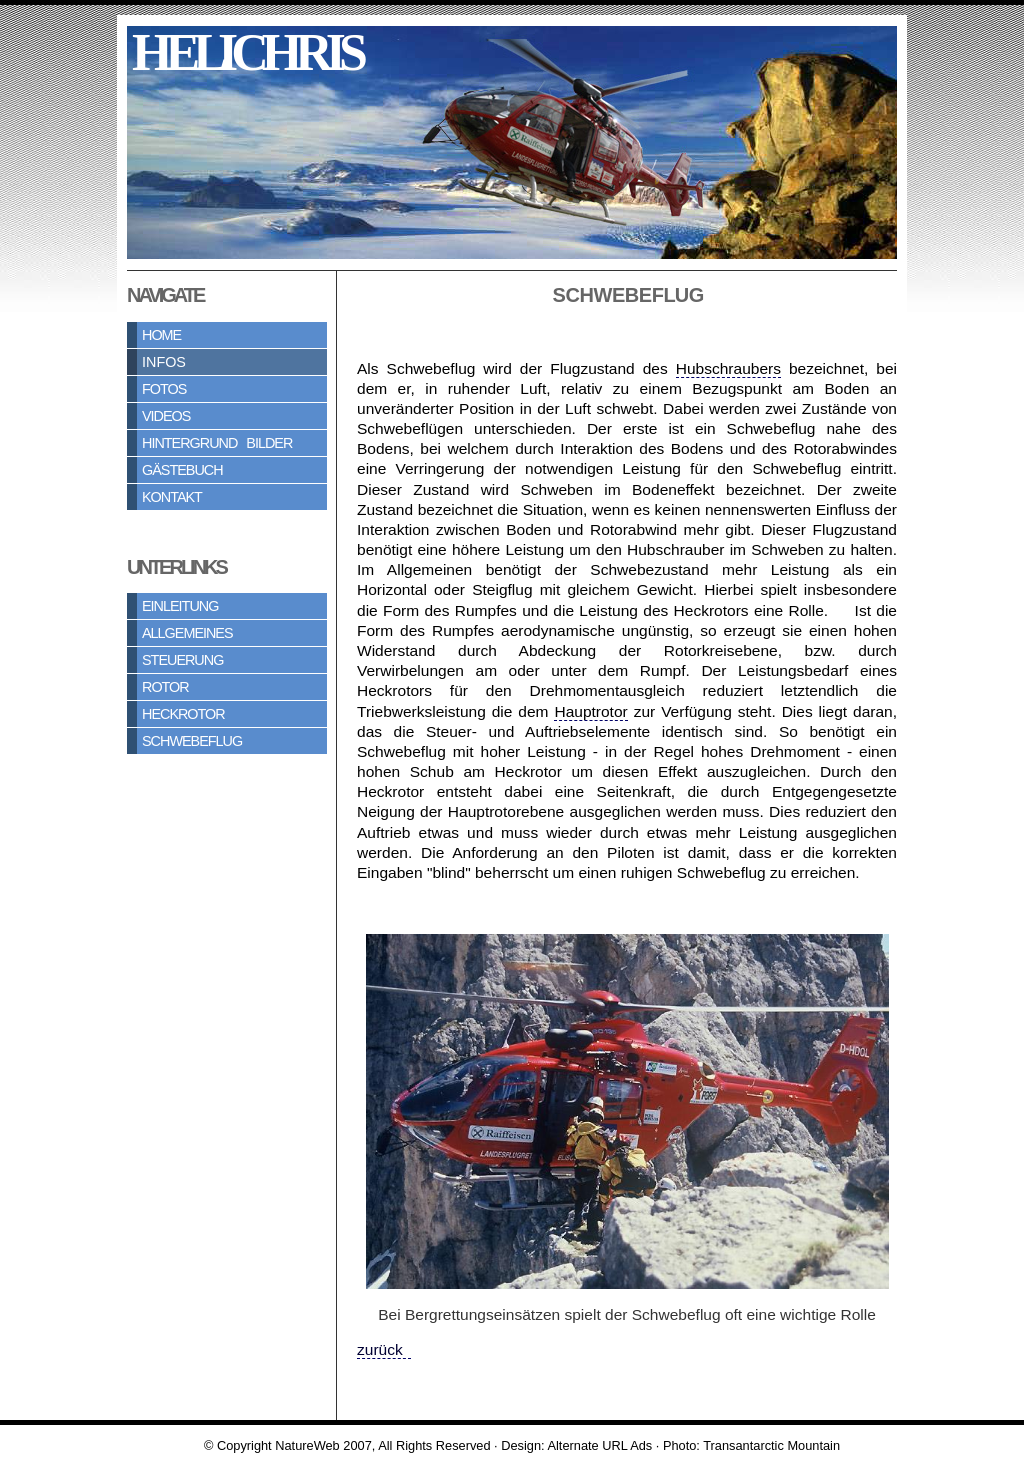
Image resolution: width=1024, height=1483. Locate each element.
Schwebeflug (192, 741)
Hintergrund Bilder (217, 443)
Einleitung (180, 606)
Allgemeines (187, 633)
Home (161, 335)
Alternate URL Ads (599, 1445)
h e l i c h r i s (245, 52)
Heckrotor (183, 714)
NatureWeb (307, 1445)
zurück (384, 1349)
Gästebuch (182, 470)
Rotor (165, 687)
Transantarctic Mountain (771, 1445)
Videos (166, 416)
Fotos (164, 389)
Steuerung (182, 660)
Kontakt (172, 497)
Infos (164, 362)
